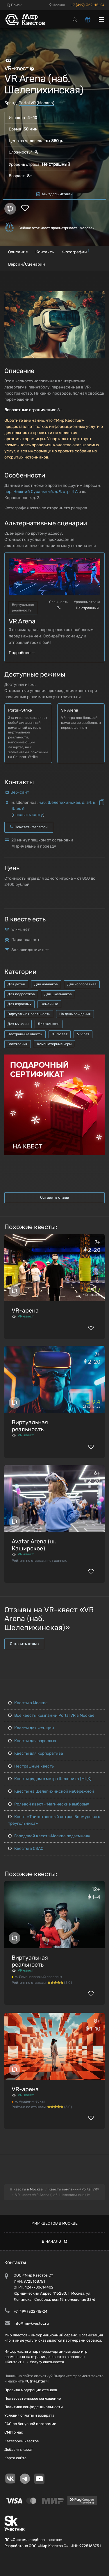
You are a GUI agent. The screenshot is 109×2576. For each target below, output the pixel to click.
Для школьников (58, 994)
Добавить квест (18, 2449)
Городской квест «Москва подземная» (49, 1835)
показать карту (28, 814)
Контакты (45, 252)
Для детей (16, 984)
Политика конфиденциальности (33, 2407)
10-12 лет (59, 1034)
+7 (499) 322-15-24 (88, 5)
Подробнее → (22, 652)
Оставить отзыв (54, 1197)
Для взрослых (19, 1004)
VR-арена (25, 1310)
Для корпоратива (82, 984)
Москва (57, 5)
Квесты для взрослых (32, 1740)
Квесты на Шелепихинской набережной (51, 1791)
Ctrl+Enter (36, 2381)
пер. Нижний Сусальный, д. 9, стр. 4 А (41, 491)
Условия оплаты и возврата (29, 2415)
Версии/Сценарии (26, 264)
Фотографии (75, 251)
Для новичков (46, 984)
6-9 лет (83, 1034)
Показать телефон (29, 827)
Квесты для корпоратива (35, 1753)
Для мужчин (18, 1024)
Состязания (18, 1044)
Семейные (49, 1004)
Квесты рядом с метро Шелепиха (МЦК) (50, 1778)
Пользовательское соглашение (32, 2398)
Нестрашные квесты (25, 1034)
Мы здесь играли (54, 194)
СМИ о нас (13, 2432)
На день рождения (75, 1014)
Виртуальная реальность (29, 1014)
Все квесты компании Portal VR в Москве (51, 1715)
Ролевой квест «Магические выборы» (49, 1804)
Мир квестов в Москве (54, 2223)
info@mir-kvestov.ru (31, 2323)
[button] (99, 296)
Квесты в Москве (28, 1702)
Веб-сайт (19, 792)
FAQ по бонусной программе (30, 2424)
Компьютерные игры (54, 1044)
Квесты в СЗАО (25, 1848)
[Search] (75, 19)
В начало (54, 2241)
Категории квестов (21, 2441)
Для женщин (48, 1024)
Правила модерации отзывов (30, 2390)
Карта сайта (15, 2458)
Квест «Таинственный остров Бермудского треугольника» (54, 1820)
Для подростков (21, 994)
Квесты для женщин (31, 1728)
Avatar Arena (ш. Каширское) (34, 1545)
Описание (18, 252)
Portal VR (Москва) (36, 102)
